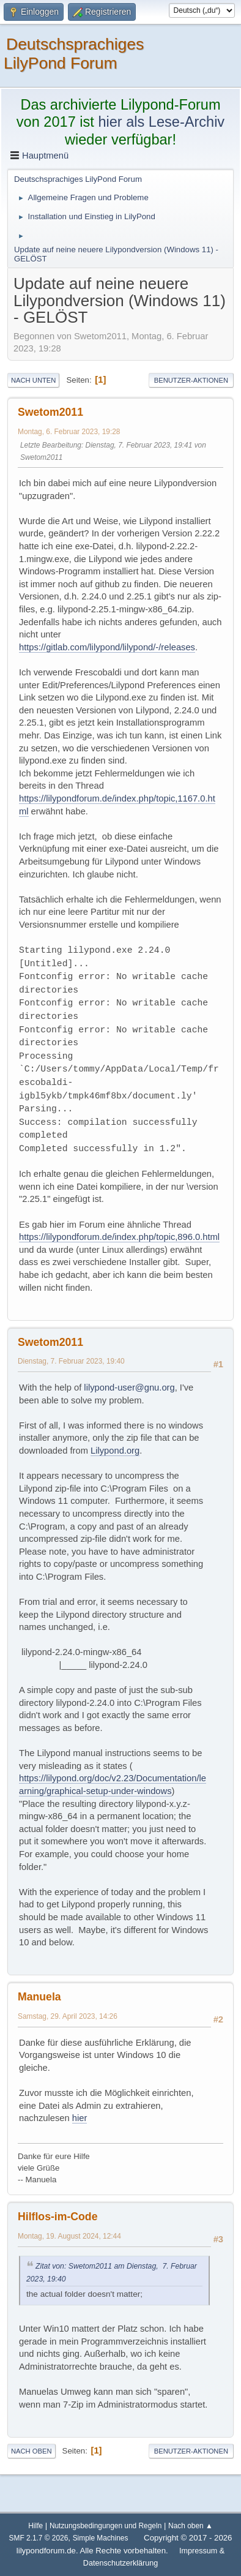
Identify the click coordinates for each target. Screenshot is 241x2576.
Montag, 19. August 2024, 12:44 (69, 2236)
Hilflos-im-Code (57, 2216)
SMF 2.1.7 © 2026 (39, 2538)
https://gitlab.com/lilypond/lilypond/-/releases (107, 647)
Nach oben (31, 2451)
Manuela (39, 1997)
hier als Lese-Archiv (161, 122)
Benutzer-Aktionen (191, 380)
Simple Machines (100, 2538)
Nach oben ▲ (190, 2526)
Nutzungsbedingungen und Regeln (105, 2526)
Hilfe (35, 2526)
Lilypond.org (115, 1450)
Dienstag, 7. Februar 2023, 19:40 (71, 1361)
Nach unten (33, 380)
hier (79, 2118)
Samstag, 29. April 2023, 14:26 (67, 2016)
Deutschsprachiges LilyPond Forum (74, 54)
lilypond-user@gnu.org (129, 1387)
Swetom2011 (50, 412)
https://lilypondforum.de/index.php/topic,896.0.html (119, 1237)
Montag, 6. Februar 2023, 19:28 (69, 431)
